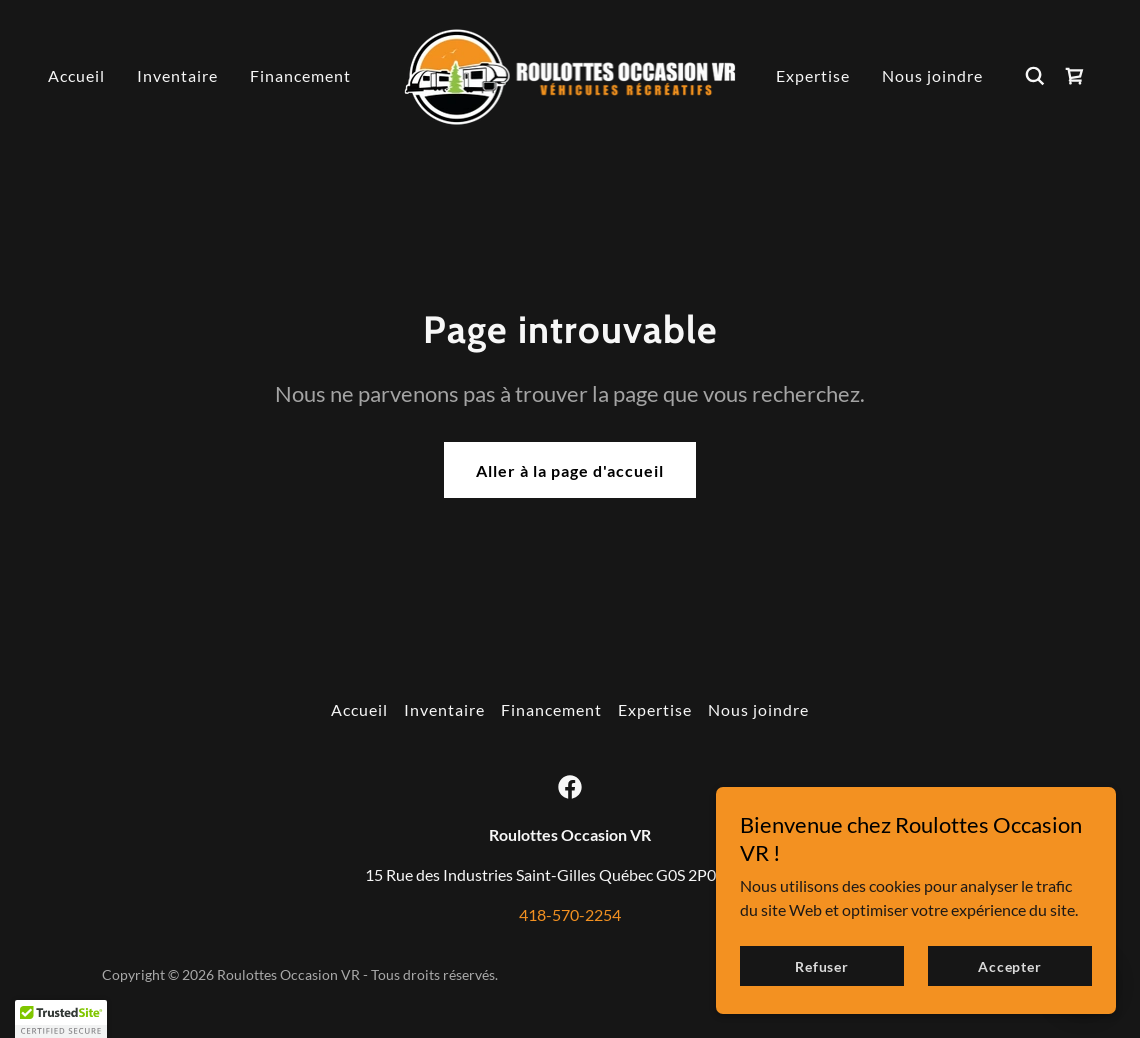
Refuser (822, 966)
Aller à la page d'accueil (570, 470)
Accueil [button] (359, 709)
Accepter (1010, 966)
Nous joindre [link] (932, 75)
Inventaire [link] (177, 75)
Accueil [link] (76, 75)
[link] (570, 73)
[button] (61, 1019)
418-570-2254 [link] (570, 914)
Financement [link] (300, 75)
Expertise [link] (813, 75)
